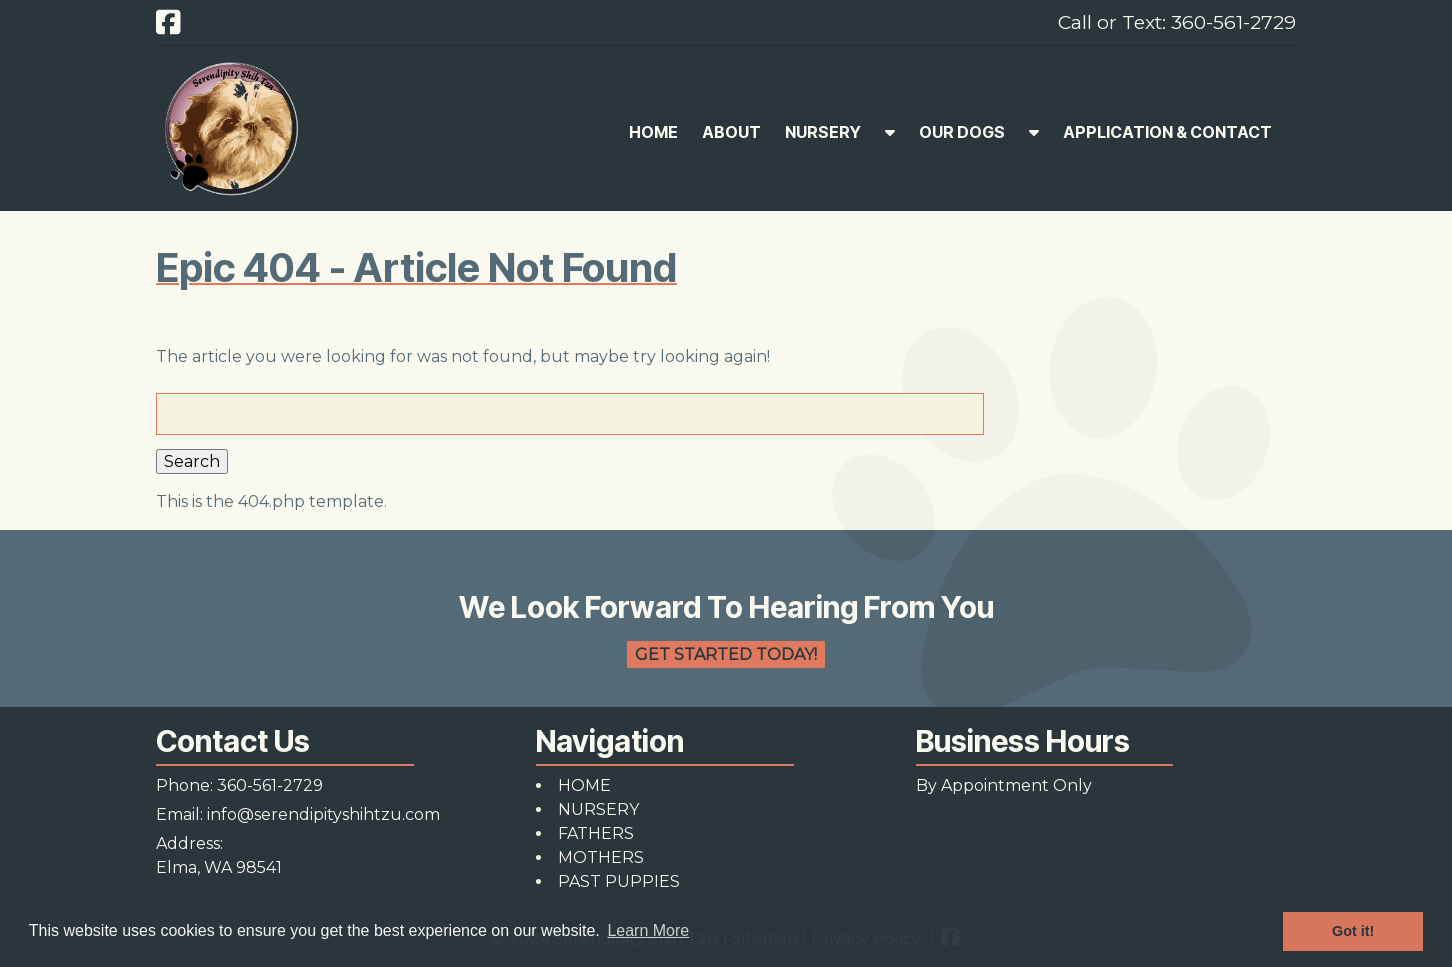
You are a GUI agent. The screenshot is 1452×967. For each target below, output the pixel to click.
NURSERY (823, 132)
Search (192, 461)
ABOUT (731, 132)
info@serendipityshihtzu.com (323, 814)
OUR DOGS (962, 132)
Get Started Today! (726, 654)
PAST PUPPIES (619, 881)
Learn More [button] (648, 930)
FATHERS (596, 833)
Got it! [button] (1353, 931)
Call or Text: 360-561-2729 (1177, 22)
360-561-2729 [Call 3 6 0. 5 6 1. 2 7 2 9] (270, 785)
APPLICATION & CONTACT (1167, 132)
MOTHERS (601, 857)
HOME (653, 132)
